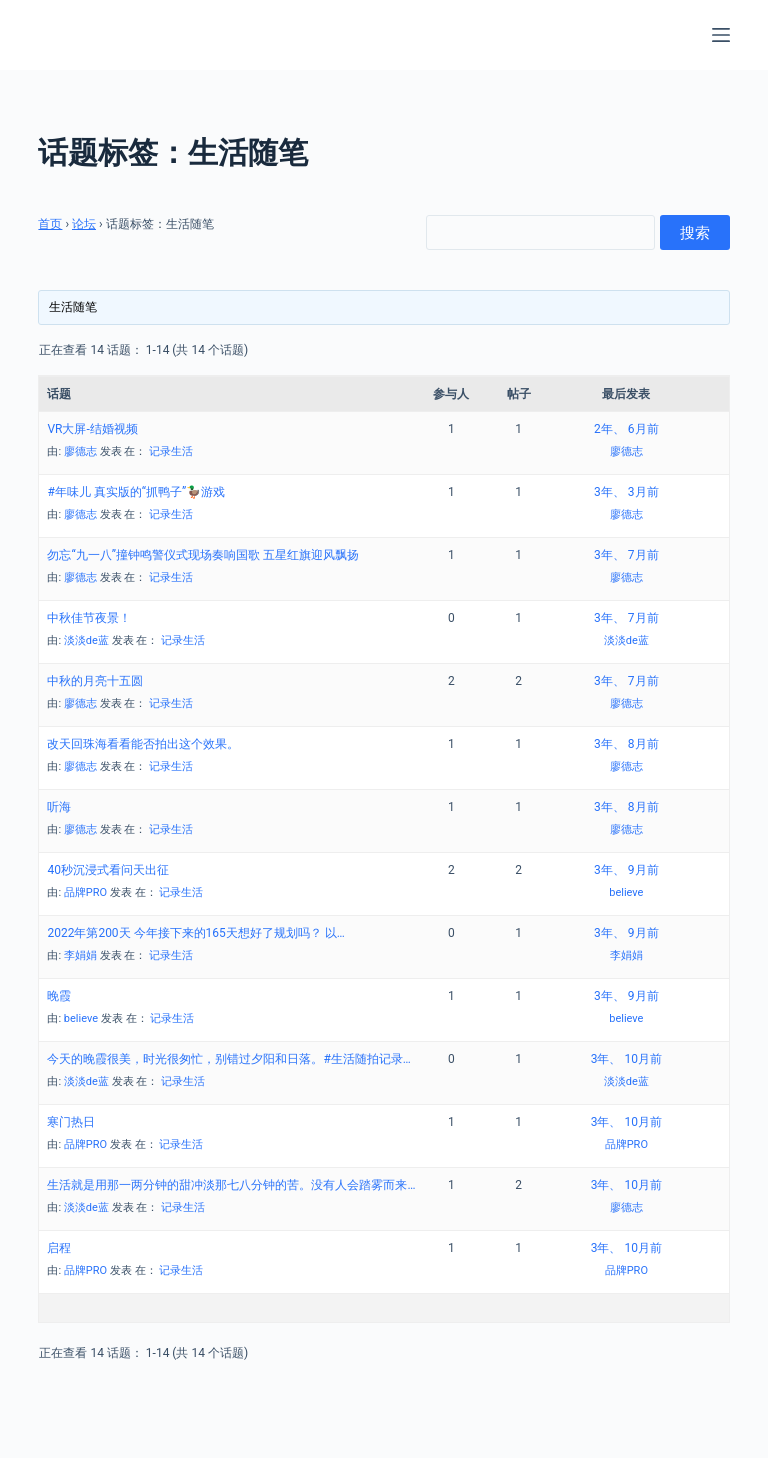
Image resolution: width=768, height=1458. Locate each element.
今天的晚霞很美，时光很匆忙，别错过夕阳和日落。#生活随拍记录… (228, 1059)
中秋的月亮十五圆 (95, 681)
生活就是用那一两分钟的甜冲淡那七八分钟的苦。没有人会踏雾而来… (231, 1185)
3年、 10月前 (626, 1059)
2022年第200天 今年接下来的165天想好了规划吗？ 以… (195, 933)
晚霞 (59, 996)
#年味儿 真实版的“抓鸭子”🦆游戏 (136, 492)
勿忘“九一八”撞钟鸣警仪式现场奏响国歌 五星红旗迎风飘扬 (203, 555)
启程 (59, 1248)
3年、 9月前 (626, 870)
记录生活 (171, 451)
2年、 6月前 (626, 429)
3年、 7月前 (626, 555)
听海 (59, 807)
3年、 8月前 (626, 744)
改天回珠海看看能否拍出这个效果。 (143, 744)
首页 (50, 224)
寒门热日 (71, 1122)
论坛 (84, 224)
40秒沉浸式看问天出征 (108, 870)
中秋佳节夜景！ (89, 618)
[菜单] (721, 35)
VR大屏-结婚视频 (92, 429)
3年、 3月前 (626, 492)
